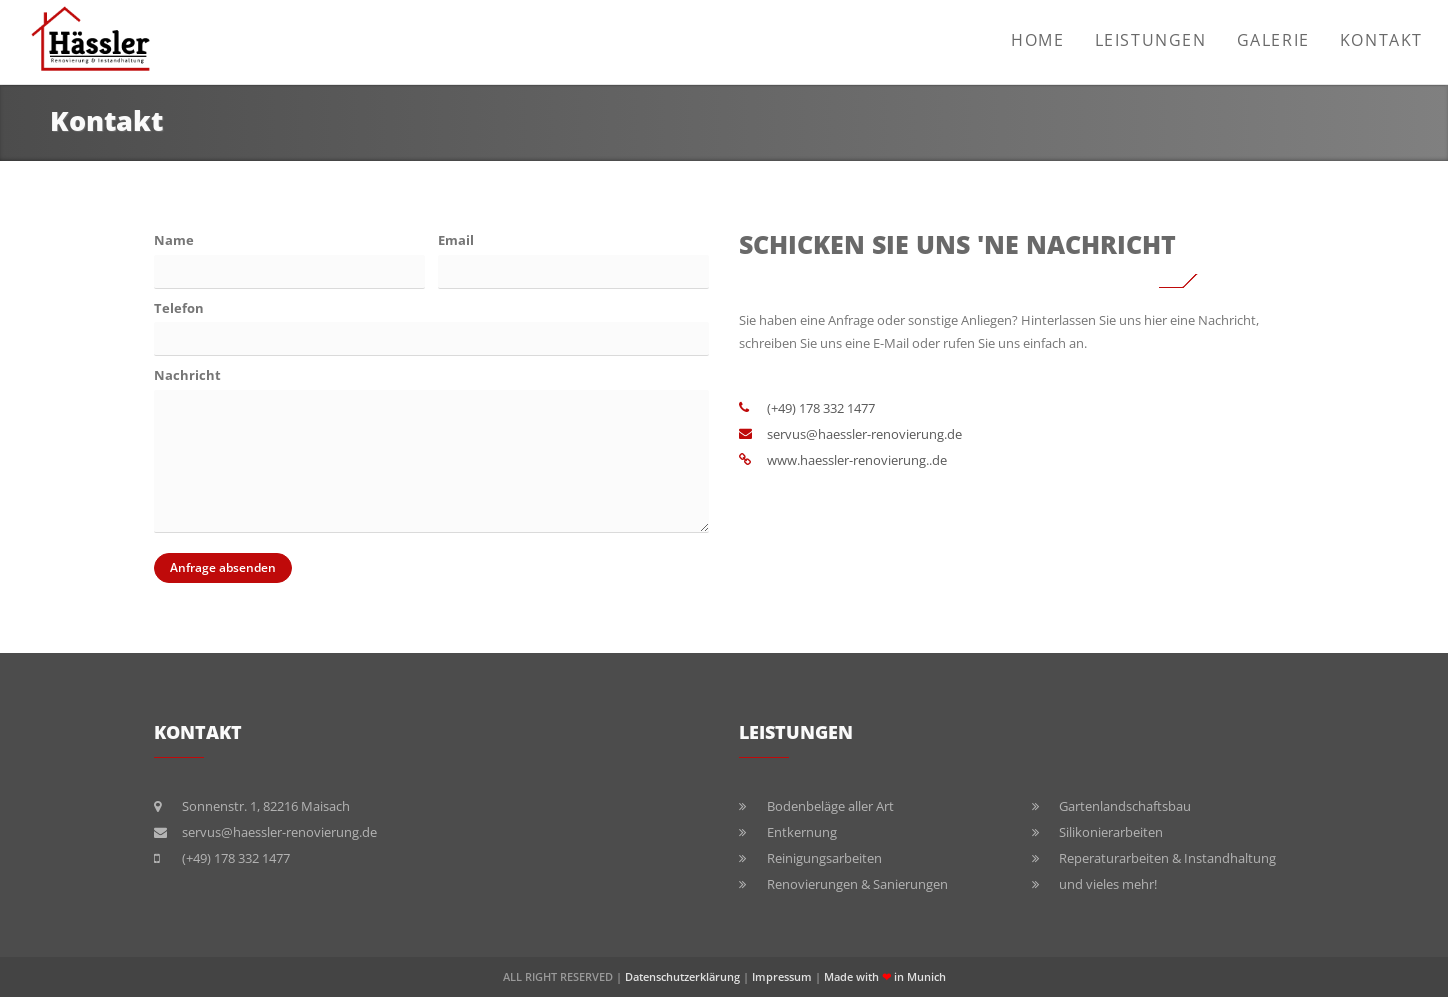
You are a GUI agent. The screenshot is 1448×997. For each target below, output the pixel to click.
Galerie (1273, 40)
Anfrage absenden (215, 568)
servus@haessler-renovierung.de (864, 434)
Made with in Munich (885, 976)
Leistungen (1151, 40)
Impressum (782, 976)
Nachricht (187, 375)
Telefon (179, 308)
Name (174, 240)
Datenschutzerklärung (682, 976)
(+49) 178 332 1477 (821, 408)
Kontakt (1381, 40)
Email (456, 240)
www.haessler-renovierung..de (857, 460)
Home (1037, 40)
